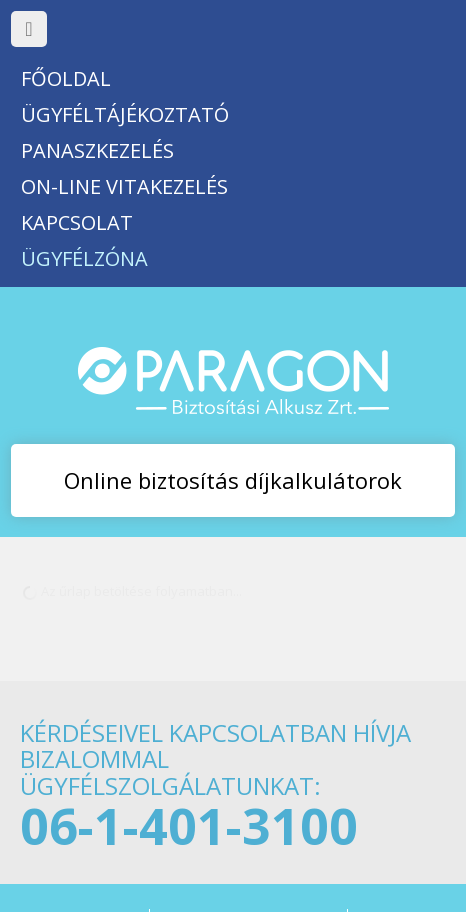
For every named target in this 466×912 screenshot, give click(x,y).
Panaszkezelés (97, 150)
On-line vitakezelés (124, 186)
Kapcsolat (77, 222)
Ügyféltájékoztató (125, 114)
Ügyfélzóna (84, 258)
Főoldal (66, 78)
